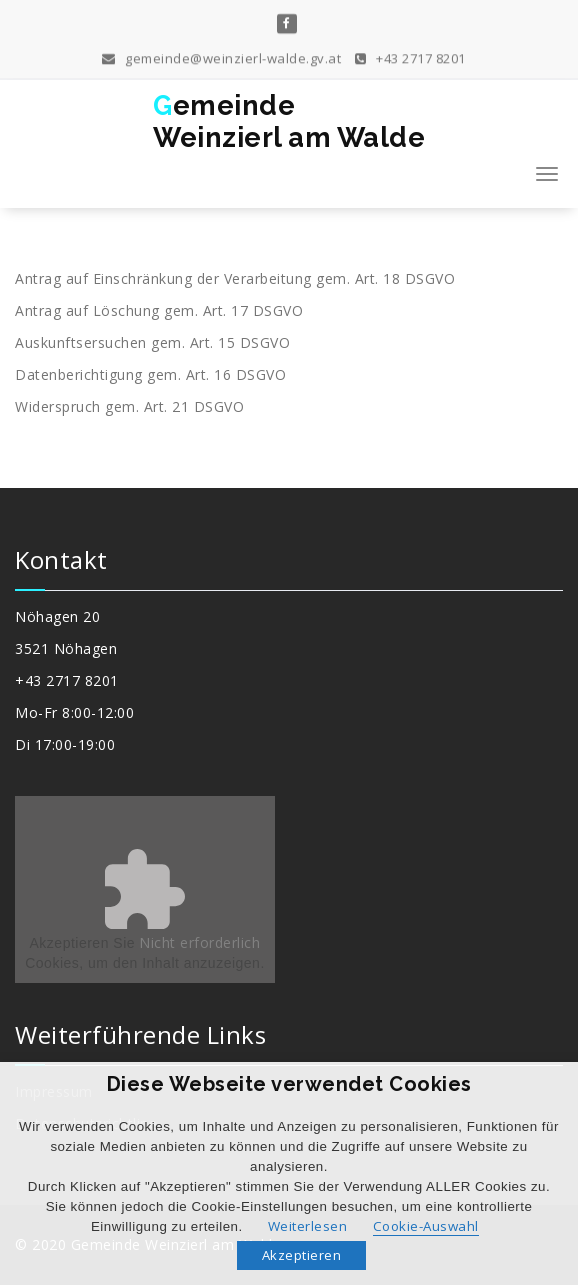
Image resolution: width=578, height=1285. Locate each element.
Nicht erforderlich (199, 942)
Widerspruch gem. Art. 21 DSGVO (129, 406)
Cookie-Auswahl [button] (426, 1226)
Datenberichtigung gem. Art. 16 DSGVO (150, 374)
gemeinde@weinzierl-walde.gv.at (221, 56)
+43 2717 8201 (410, 56)
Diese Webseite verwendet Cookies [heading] (289, 1084)
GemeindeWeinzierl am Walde (289, 121)
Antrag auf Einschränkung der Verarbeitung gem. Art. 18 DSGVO (235, 278)
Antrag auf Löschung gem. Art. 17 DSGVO (159, 310)
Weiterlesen (308, 1226)
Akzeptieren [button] (302, 1255)
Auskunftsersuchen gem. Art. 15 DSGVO (152, 342)
